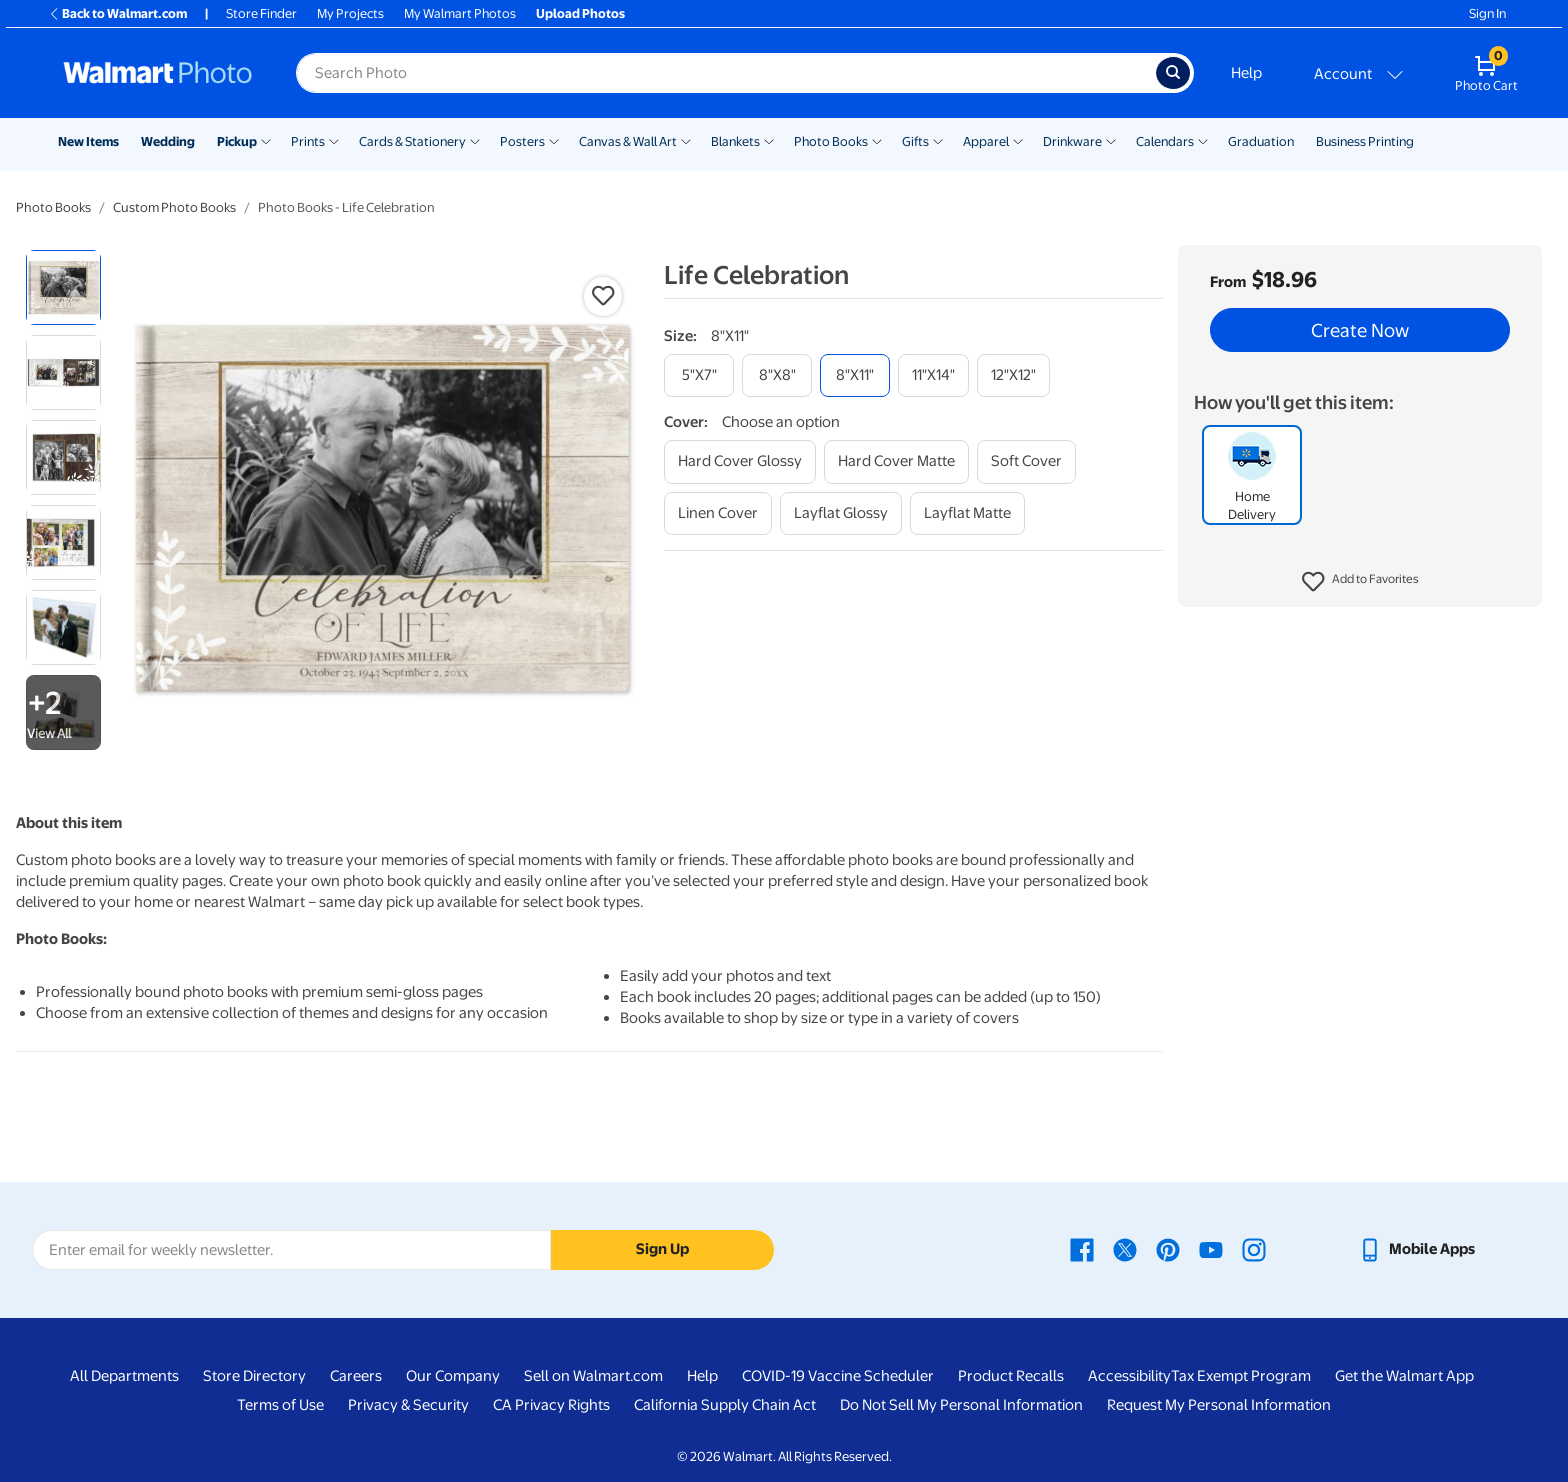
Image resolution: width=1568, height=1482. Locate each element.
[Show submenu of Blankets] (769, 140)
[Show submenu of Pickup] (266, 140)
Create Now (1360, 330)
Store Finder (261, 13)
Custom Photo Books (174, 207)
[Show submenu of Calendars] (1203, 140)
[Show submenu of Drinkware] (1111, 140)
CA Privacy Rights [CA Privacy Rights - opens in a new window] (551, 1405)
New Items (88, 141)
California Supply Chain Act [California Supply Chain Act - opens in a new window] (725, 1405)
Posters (522, 141)
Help (1246, 73)
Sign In (1487, 13)
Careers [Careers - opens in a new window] (356, 1376)
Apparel (986, 141)
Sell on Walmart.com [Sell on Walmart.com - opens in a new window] (593, 1376)
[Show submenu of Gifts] (938, 140)
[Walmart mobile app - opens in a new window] (1416, 1249)
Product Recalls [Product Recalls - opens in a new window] (1011, 1376)
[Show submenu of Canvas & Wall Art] (686, 140)
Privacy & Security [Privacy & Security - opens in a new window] (408, 1405)
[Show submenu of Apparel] (1018, 140)
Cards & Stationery (412, 141)
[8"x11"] (855, 375)
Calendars (1165, 141)
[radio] (63, 287)
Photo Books (831, 141)
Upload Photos (580, 13)
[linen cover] (718, 513)
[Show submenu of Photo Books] (877, 140)
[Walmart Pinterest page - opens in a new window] (1168, 1249)
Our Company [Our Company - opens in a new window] (453, 1376)
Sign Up (662, 1249)
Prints (308, 141)
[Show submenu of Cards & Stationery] (475, 140)
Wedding (168, 141)
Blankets (735, 141)
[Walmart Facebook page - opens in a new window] (1082, 1249)
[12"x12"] (1013, 375)
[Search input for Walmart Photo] (726, 73)
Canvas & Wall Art (628, 141)
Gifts (915, 141)
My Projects (350, 13)
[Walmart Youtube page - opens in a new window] (1211, 1249)
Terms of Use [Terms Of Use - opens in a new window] (280, 1405)
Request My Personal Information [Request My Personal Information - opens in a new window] (1219, 1405)
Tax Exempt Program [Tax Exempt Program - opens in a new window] (1241, 1376)
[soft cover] (1026, 461)
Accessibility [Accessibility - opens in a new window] (1129, 1376)
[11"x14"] (933, 375)
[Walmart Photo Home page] (158, 73)
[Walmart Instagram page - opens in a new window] (1254, 1249)
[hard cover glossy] (740, 461)
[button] (1360, 582)
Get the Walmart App (1404, 1376)
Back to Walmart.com (117, 13)
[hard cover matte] (896, 461)
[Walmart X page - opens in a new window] (1125, 1249)
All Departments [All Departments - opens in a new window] (124, 1376)
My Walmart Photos (460, 13)
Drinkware (1072, 141)
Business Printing (1365, 141)
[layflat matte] (967, 513)
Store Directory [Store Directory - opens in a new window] (254, 1376)
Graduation (1261, 141)
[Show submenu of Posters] (554, 140)
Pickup (237, 141)
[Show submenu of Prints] (334, 140)
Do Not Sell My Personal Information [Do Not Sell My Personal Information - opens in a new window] (961, 1405)
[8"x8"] (777, 375)
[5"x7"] (699, 375)
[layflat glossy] (841, 513)
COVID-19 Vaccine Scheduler (838, 1376)
